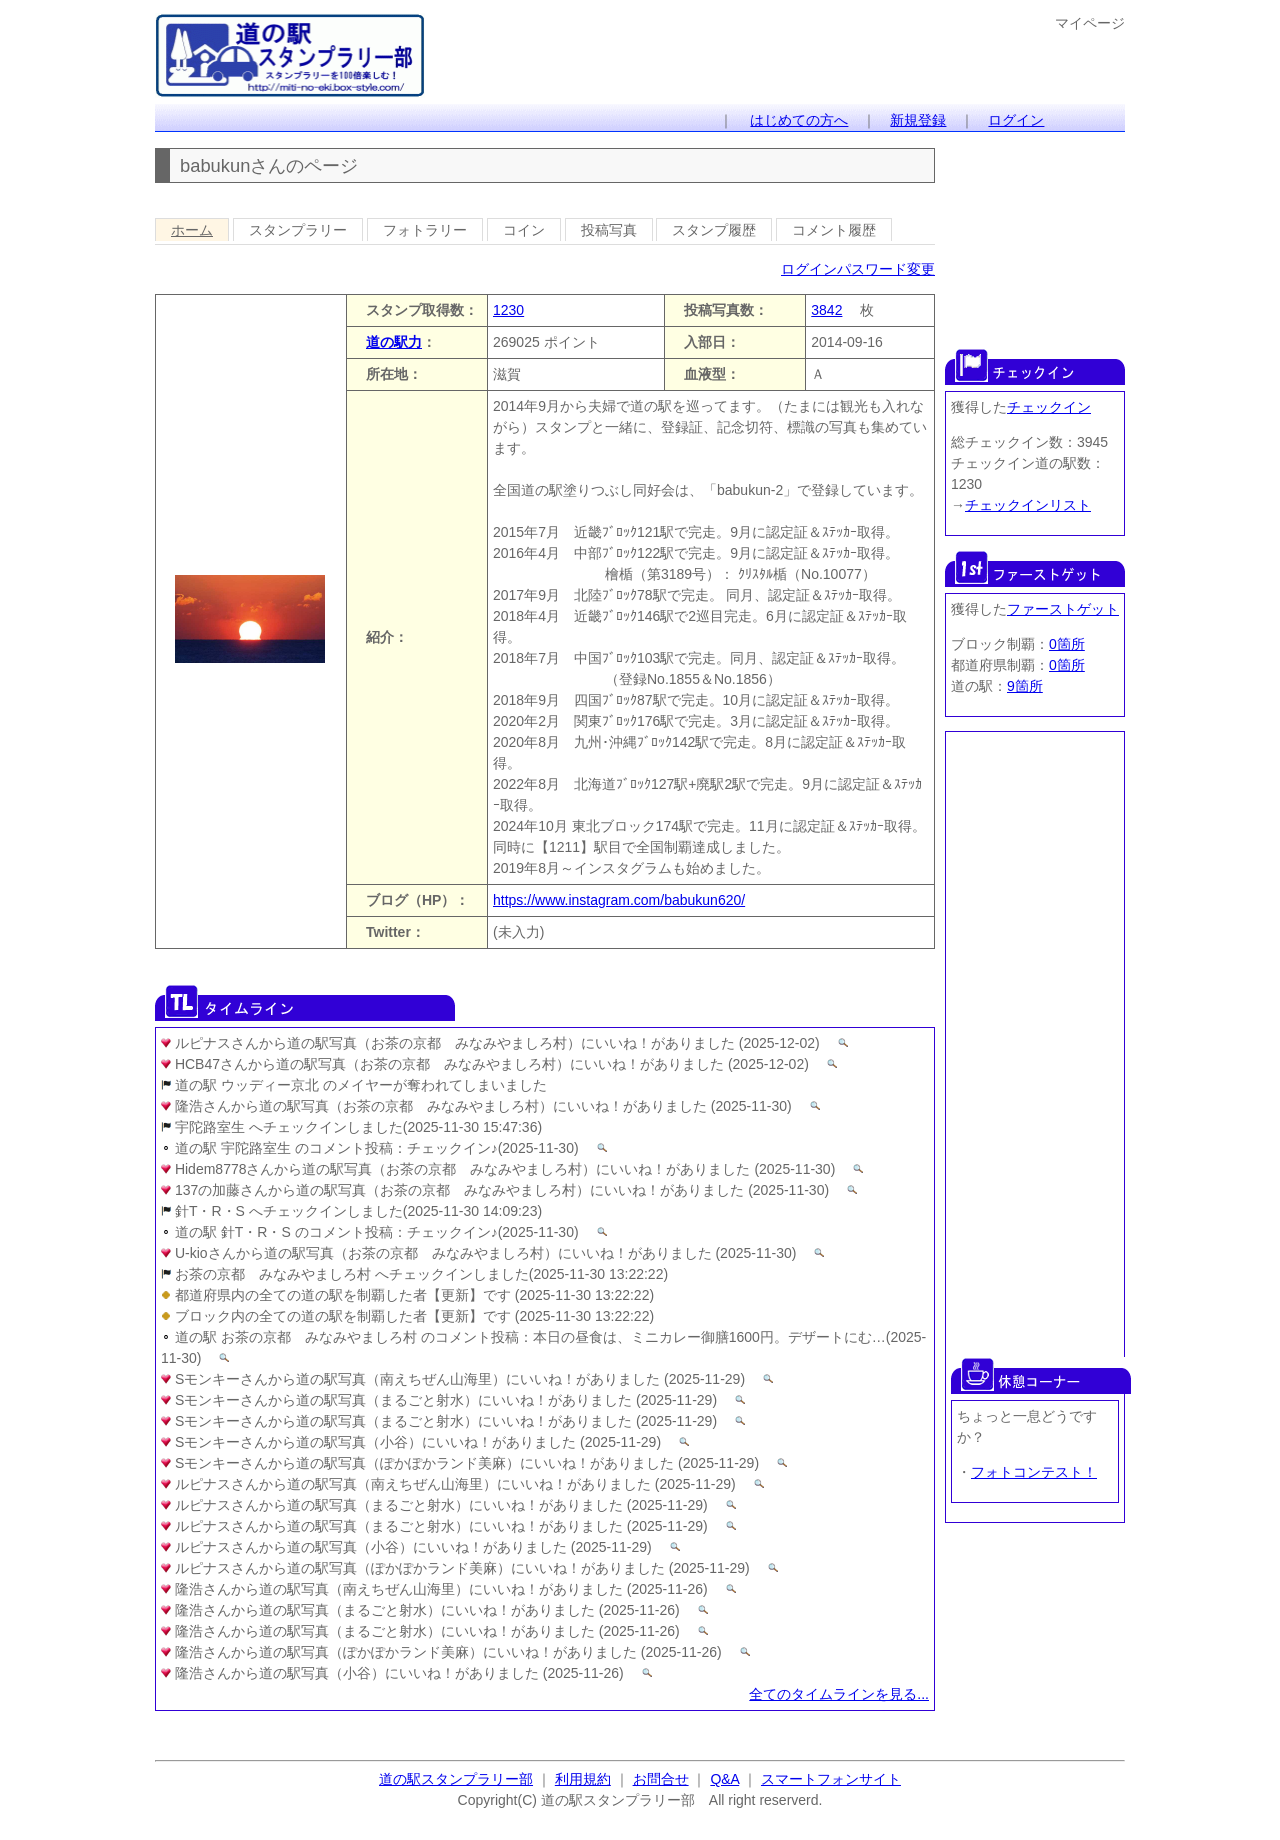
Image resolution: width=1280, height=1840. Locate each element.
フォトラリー (425, 230)
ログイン (1016, 120)
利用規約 (583, 1779)
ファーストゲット (1063, 609)
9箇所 (1025, 686)
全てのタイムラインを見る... (839, 1694)
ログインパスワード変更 (858, 269)
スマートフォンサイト (831, 1779)
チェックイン (1049, 407)
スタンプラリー (298, 230)
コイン (524, 230)
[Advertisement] (1035, 238)
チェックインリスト (1028, 505)
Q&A (724, 1779)
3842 (826, 310)
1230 (508, 310)
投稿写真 (609, 230)
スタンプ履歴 (714, 230)
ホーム (192, 230)
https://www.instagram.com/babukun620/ (619, 900)
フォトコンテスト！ (1034, 1472)
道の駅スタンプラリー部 (456, 1779)
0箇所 (1067, 644)
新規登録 (918, 120)
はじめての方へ (799, 120)
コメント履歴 (834, 230)
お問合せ (661, 1779)
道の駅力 (394, 342)
